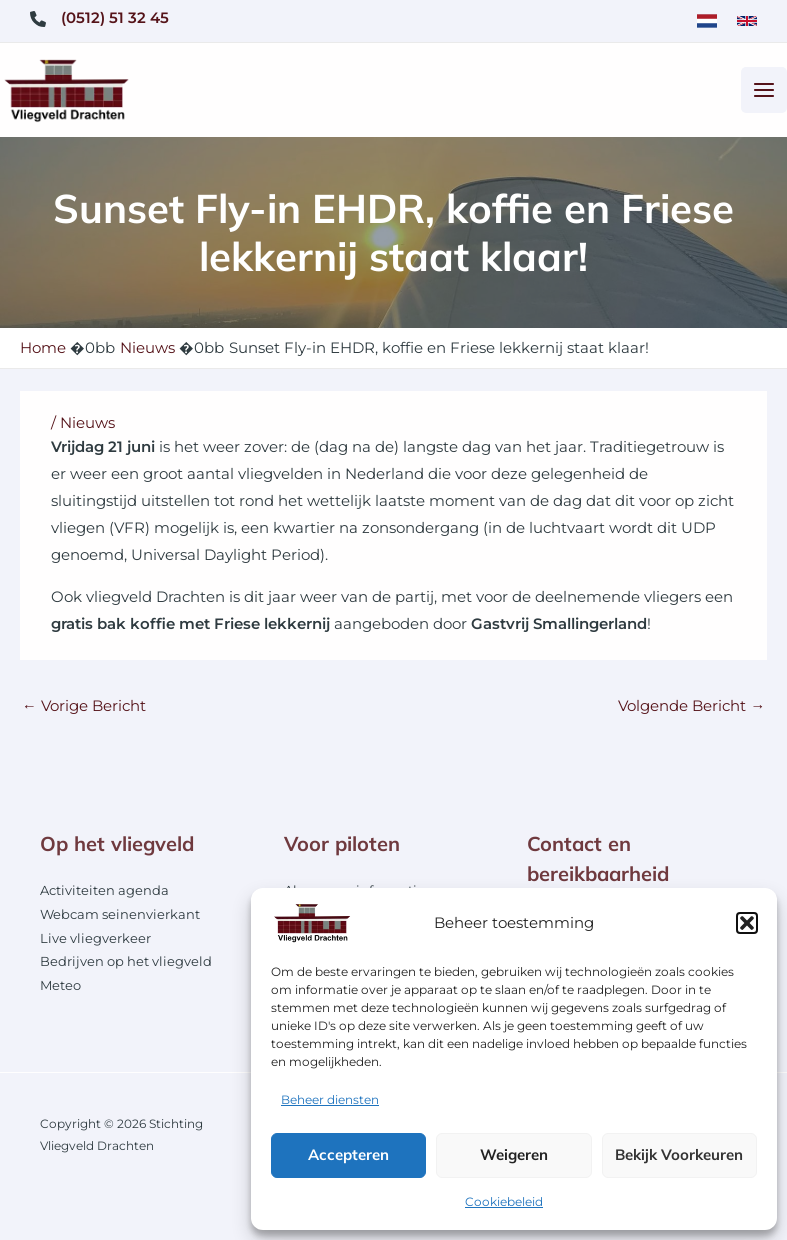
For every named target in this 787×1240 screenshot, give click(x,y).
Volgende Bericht (691, 713)
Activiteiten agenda (104, 897)
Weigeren (514, 1154)
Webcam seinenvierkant (120, 921)
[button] (747, 923)
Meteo (60, 992)
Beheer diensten (330, 1099)
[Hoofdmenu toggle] (764, 94)
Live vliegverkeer (95, 945)
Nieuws (87, 430)
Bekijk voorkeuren (679, 1154)
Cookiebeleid (504, 1201)
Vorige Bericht (84, 713)
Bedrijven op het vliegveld (126, 968)
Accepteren (348, 1154)
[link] (707, 21)
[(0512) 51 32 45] (99, 18)
